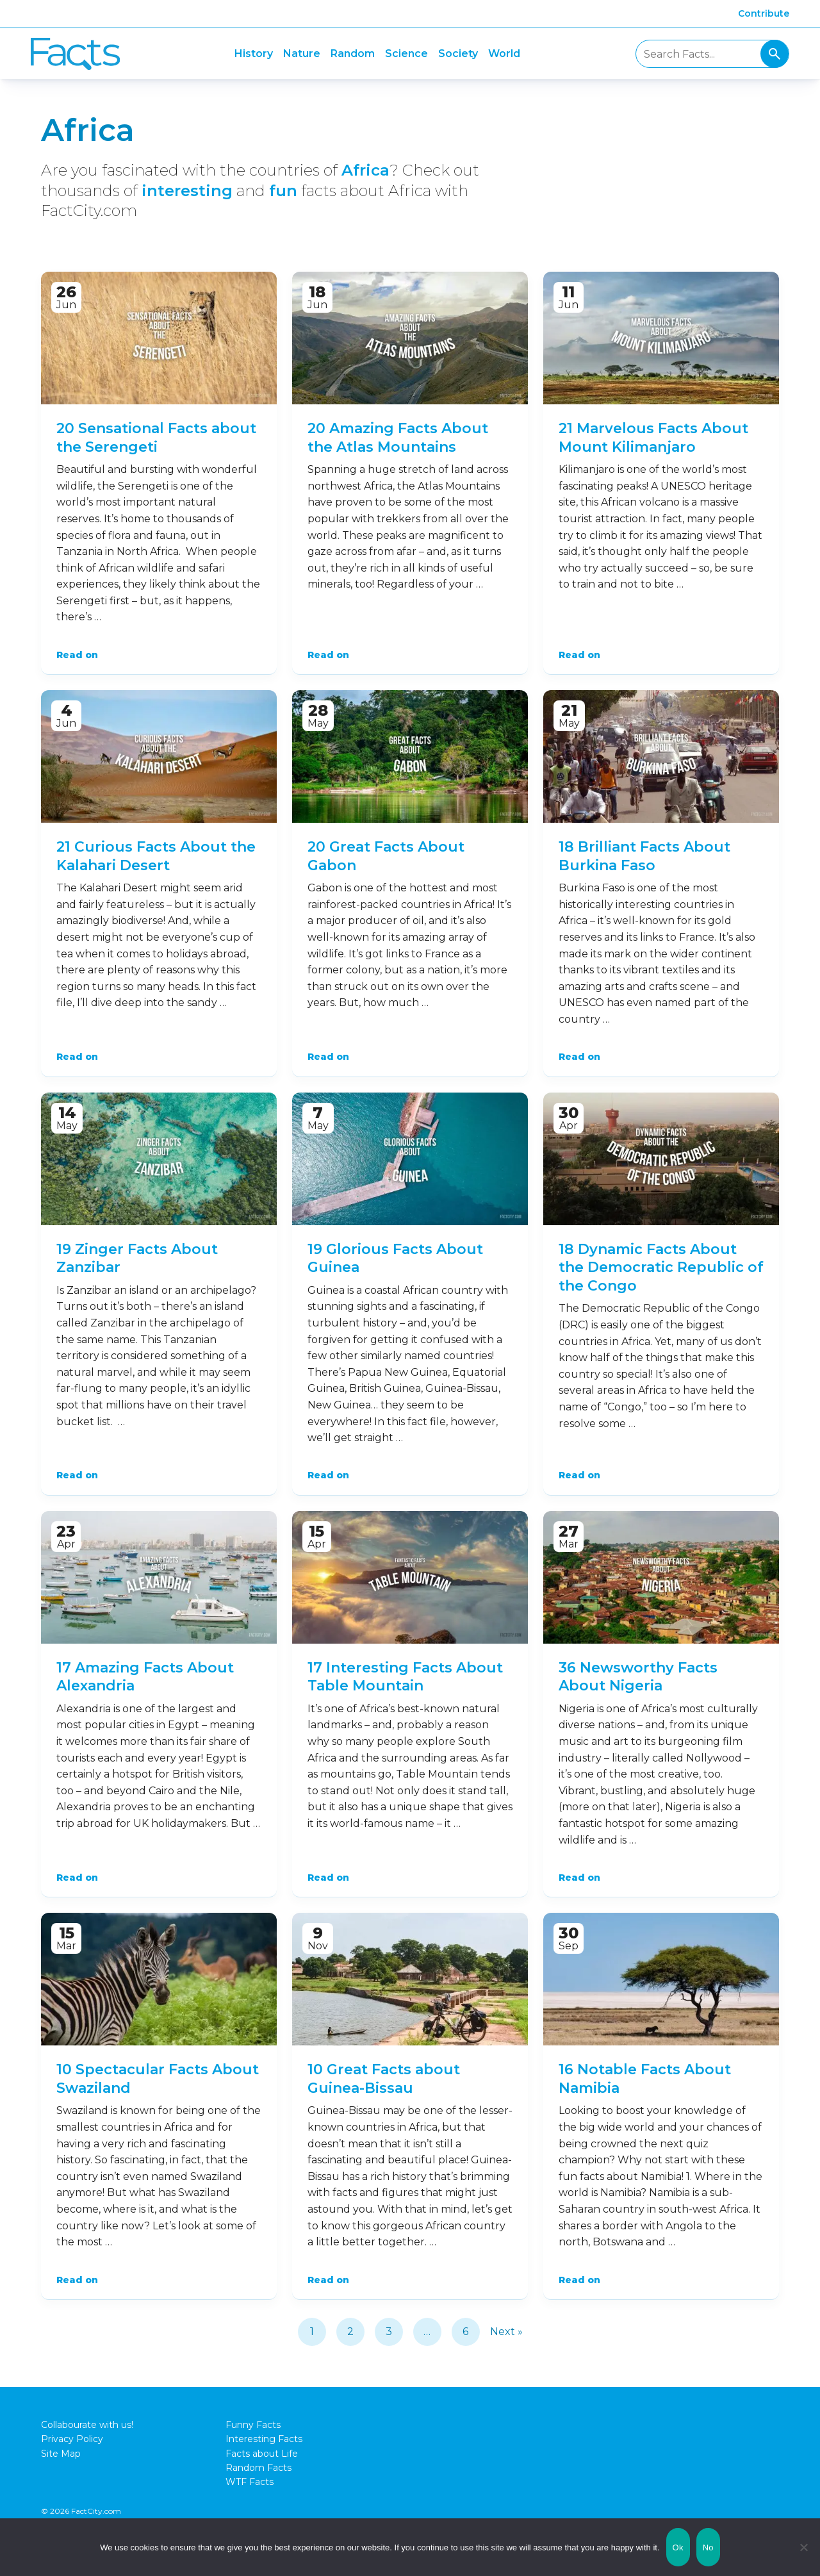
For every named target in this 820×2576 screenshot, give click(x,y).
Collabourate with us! (87, 2425)
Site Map (61, 2453)
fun (283, 190)
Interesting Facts (264, 2439)
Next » (506, 2331)
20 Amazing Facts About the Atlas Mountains (398, 438)
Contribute (763, 13)
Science (406, 53)
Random (353, 53)
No (708, 2547)
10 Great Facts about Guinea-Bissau (384, 2079)
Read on (77, 655)
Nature (301, 53)
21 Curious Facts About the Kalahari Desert (156, 856)
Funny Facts (253, 2425)
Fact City (75, 54)
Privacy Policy (72, 2439)
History (253, 53)
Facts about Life (262, 2453)
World (504, 53)
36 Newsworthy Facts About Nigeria (638, 1677)
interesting (187, 190)
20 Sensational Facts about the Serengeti (156, 438)
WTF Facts (250, 2482)
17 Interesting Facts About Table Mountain (405, 1677)
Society (458, 53)
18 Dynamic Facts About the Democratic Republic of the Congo (661, 1267)
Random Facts (258, 2467)
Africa (365, 170)
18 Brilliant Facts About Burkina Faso (644, 856)
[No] (804, 2547)
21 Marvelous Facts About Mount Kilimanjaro (653, 438)
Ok (678, 2547)
